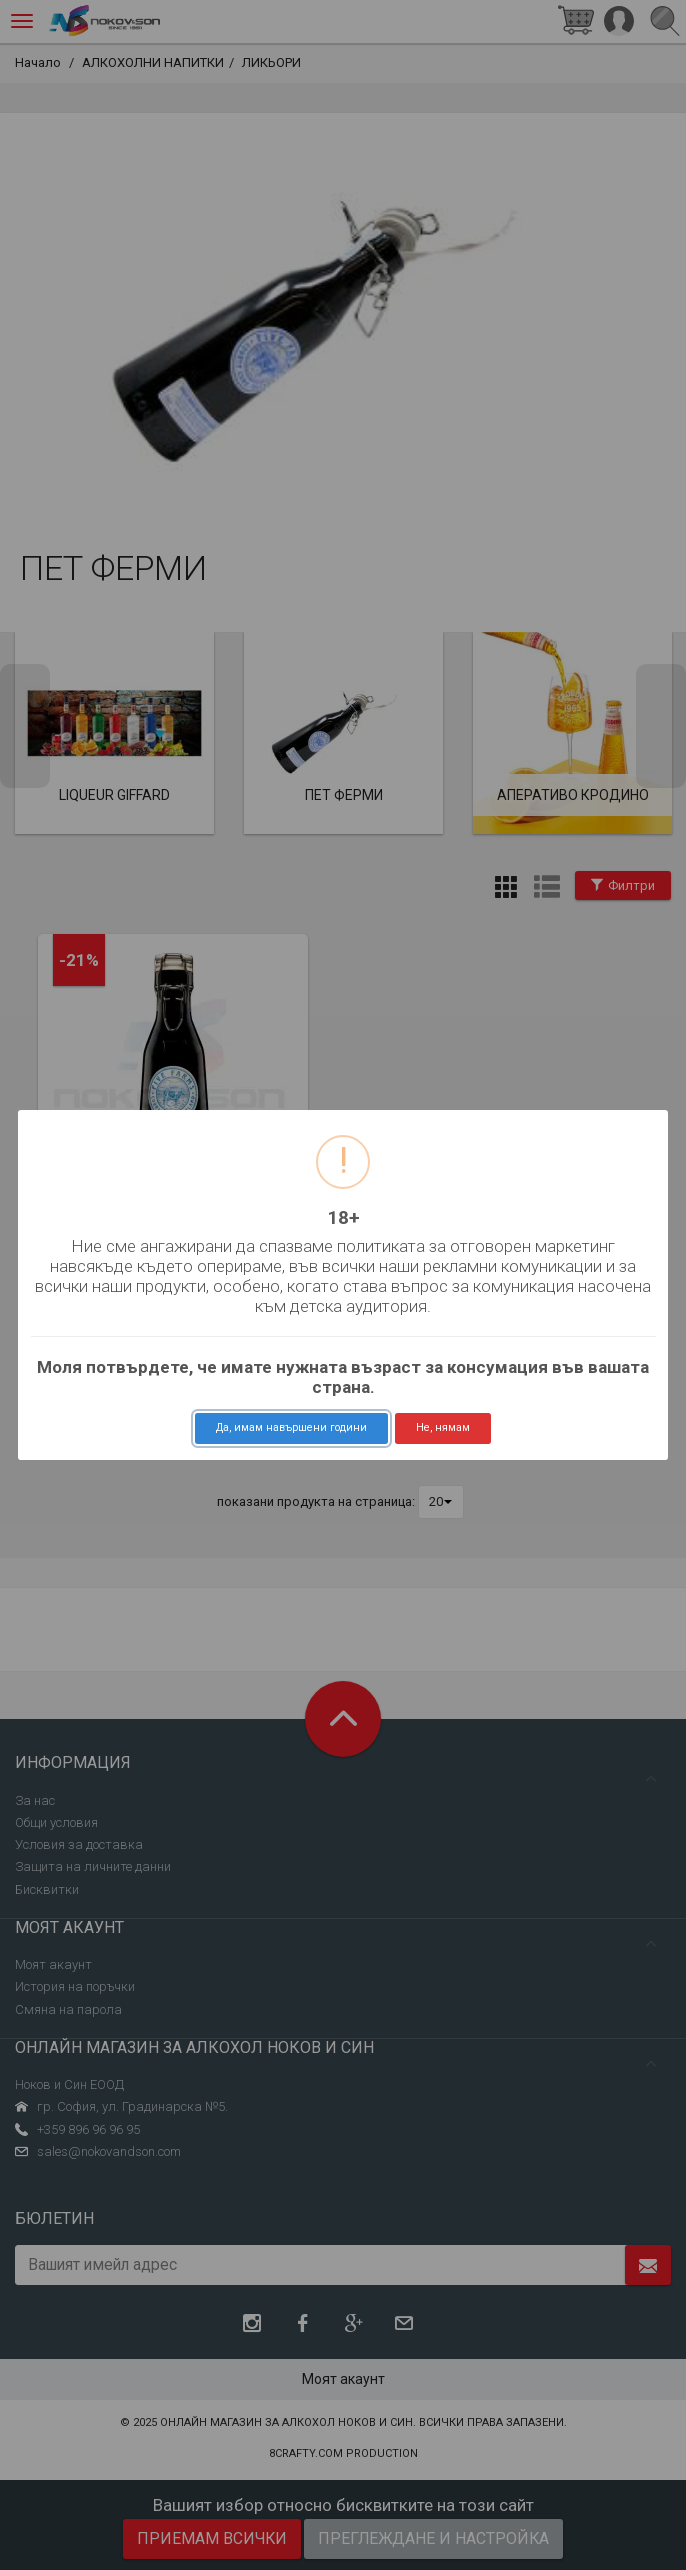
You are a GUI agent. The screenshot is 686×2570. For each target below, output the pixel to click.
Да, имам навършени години (291, 1427)
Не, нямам (443, 1427)
